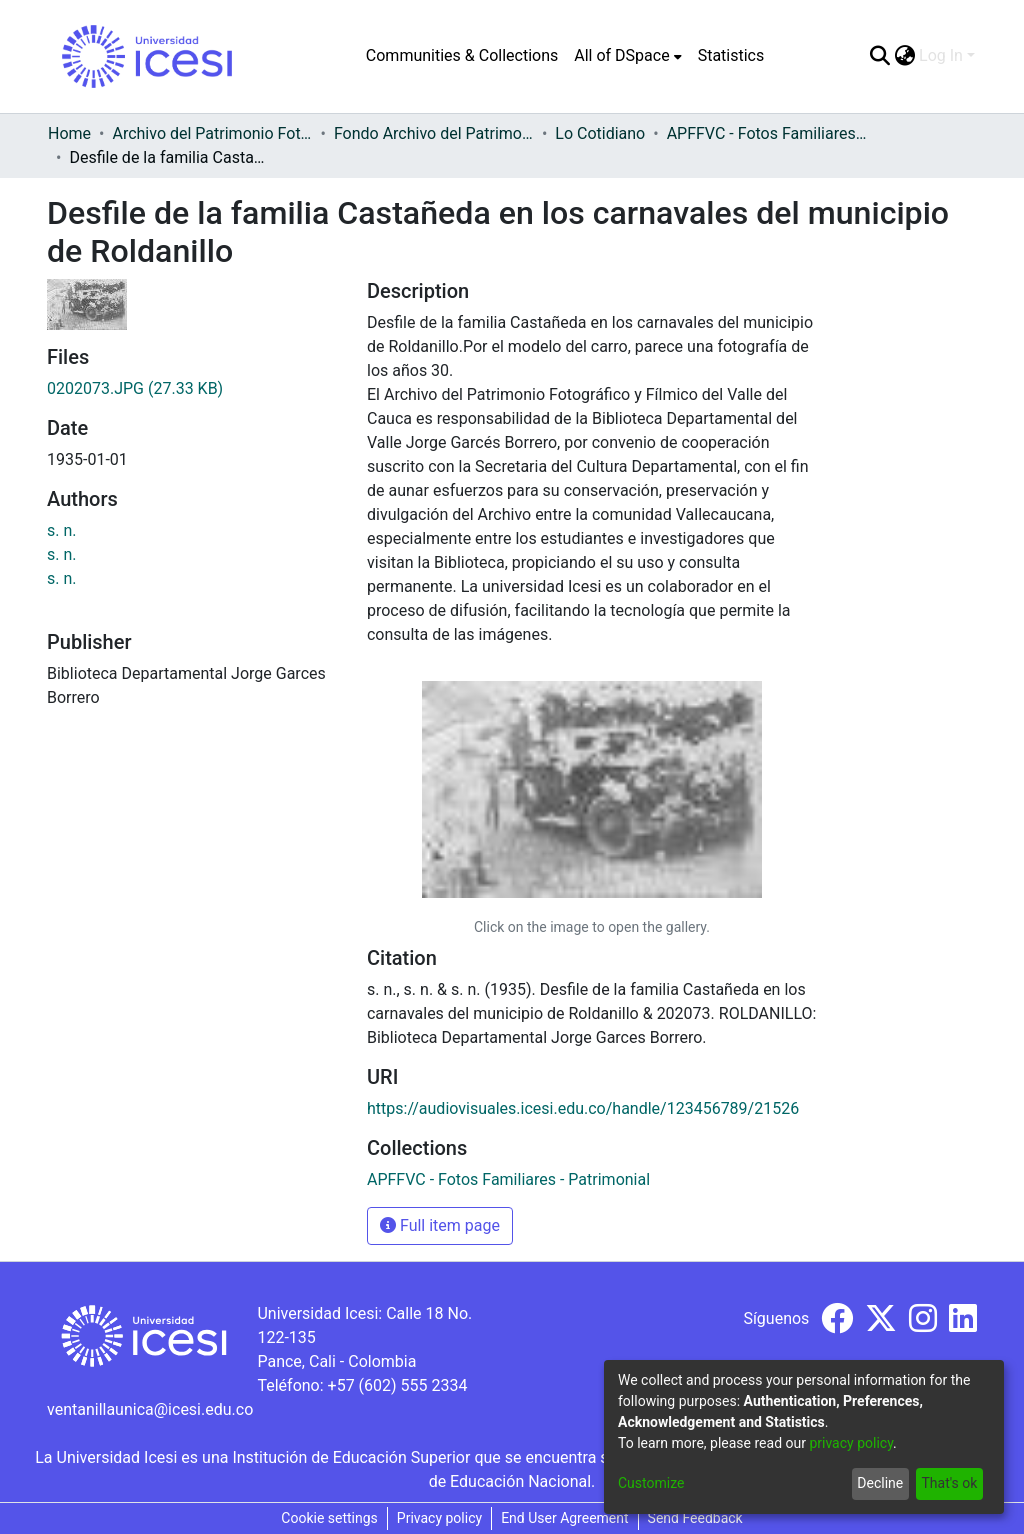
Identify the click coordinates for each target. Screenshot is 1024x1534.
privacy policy (851, 1443)
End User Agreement (564, 1518)
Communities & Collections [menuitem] (462, 55)
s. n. (62, 530)
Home (69, 133)
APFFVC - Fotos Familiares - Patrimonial (767, 133)
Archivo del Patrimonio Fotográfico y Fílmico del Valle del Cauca (212, 133)
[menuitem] (627, 56)
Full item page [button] (440, 1225)
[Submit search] (879, 56)
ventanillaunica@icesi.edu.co (150, 1409)
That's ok (949, 1483)
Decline (880, 1483)
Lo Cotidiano (600, 133)
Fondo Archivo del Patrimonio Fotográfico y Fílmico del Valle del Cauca (434, 133)
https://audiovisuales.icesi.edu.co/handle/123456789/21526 (583, 1108)
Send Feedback (695, 1518)
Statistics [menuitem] (731, 55)
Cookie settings (329, 1518)
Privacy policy (439, 1518)
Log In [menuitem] (941, 55)
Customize (651, 1483)
